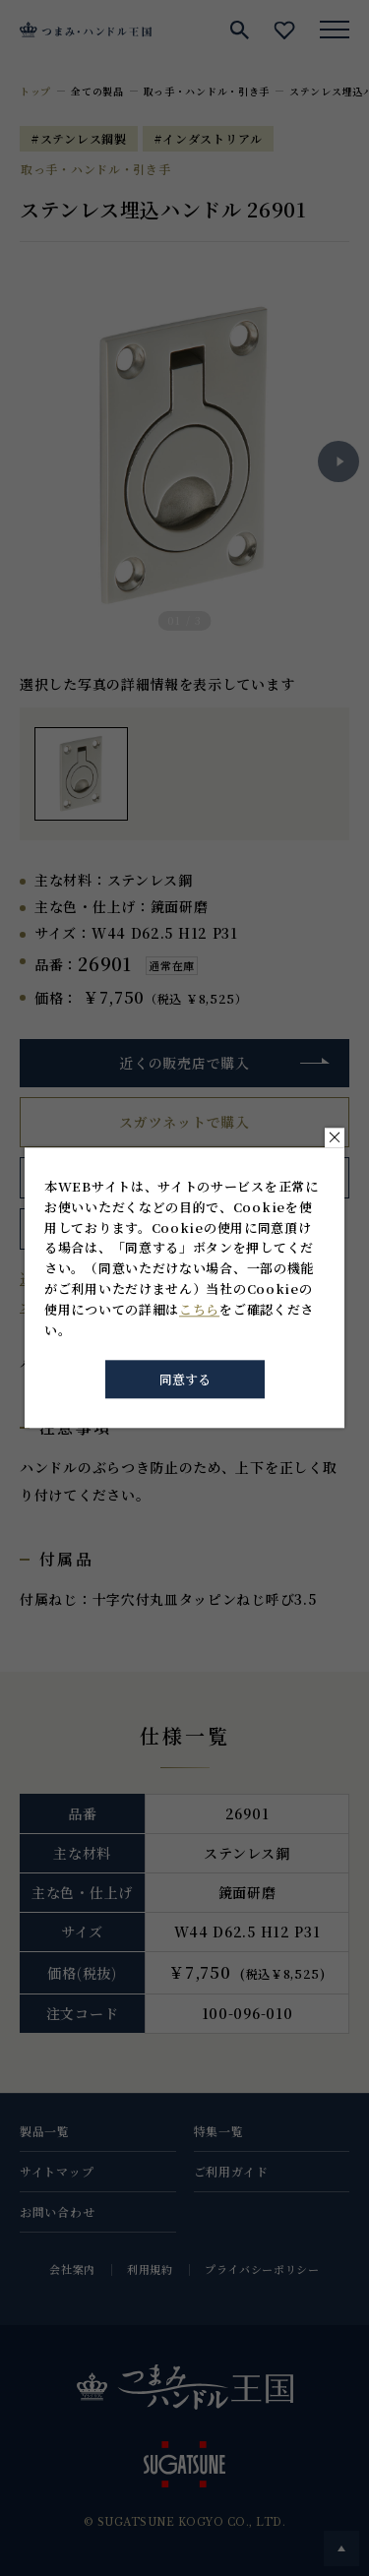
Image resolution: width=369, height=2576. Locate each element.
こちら (199, 1309)
